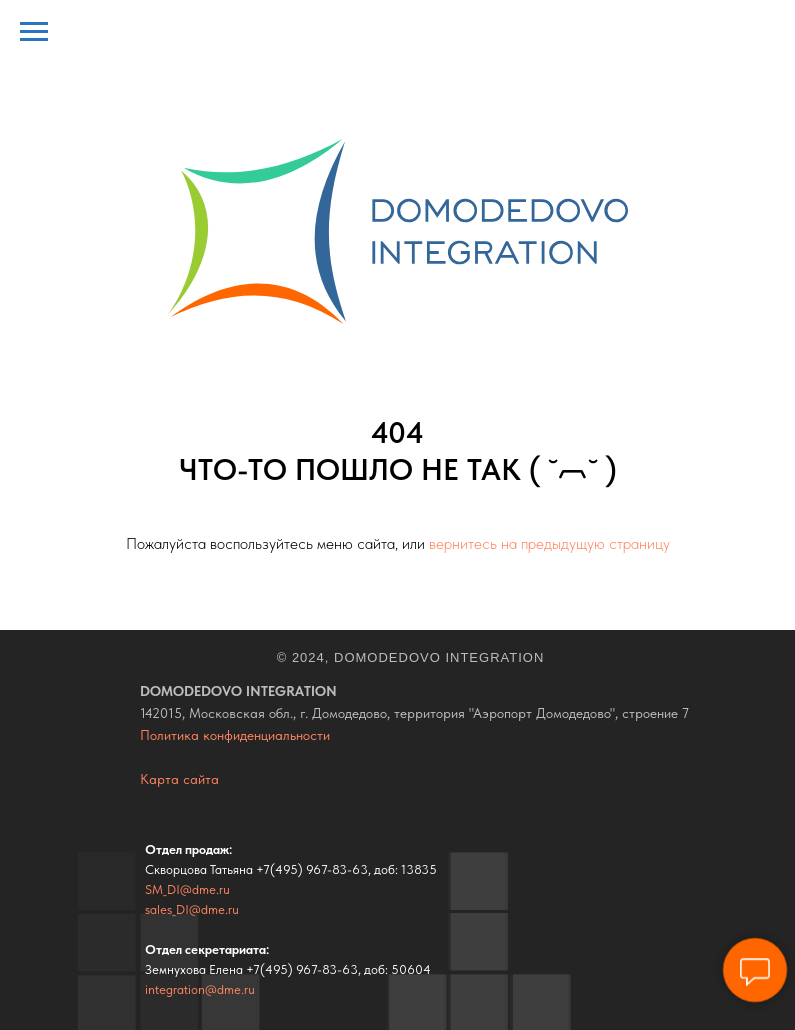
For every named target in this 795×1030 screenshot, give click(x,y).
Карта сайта (179, 779)
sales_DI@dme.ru (192, 909)
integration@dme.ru (200, 989)
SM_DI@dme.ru (187, 889)
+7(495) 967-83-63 (312, 869)
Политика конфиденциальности (235, 735)
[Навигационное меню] (34, 32)
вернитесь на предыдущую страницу (549, 543)
